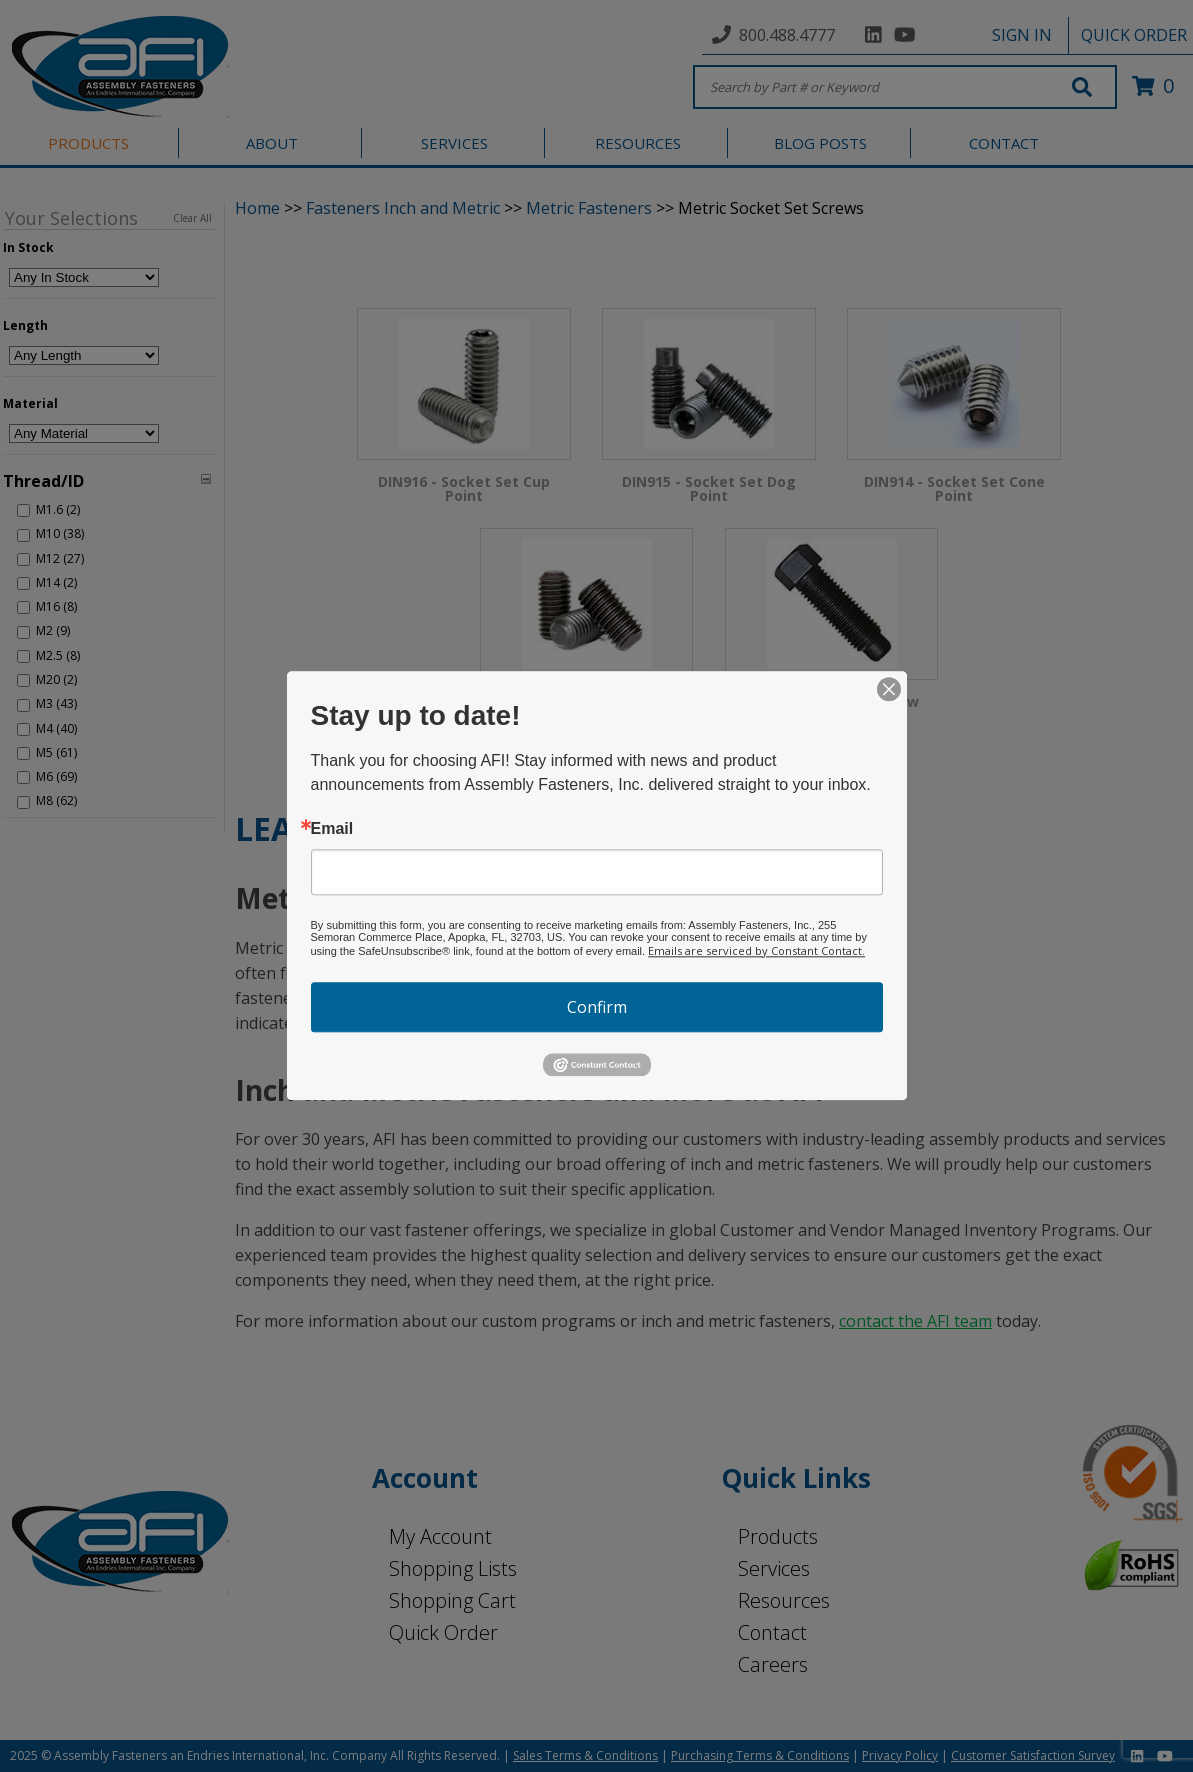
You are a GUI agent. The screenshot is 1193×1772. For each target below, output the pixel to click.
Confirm (597, 1007)
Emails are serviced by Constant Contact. (756, 950)
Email (332, 829)
